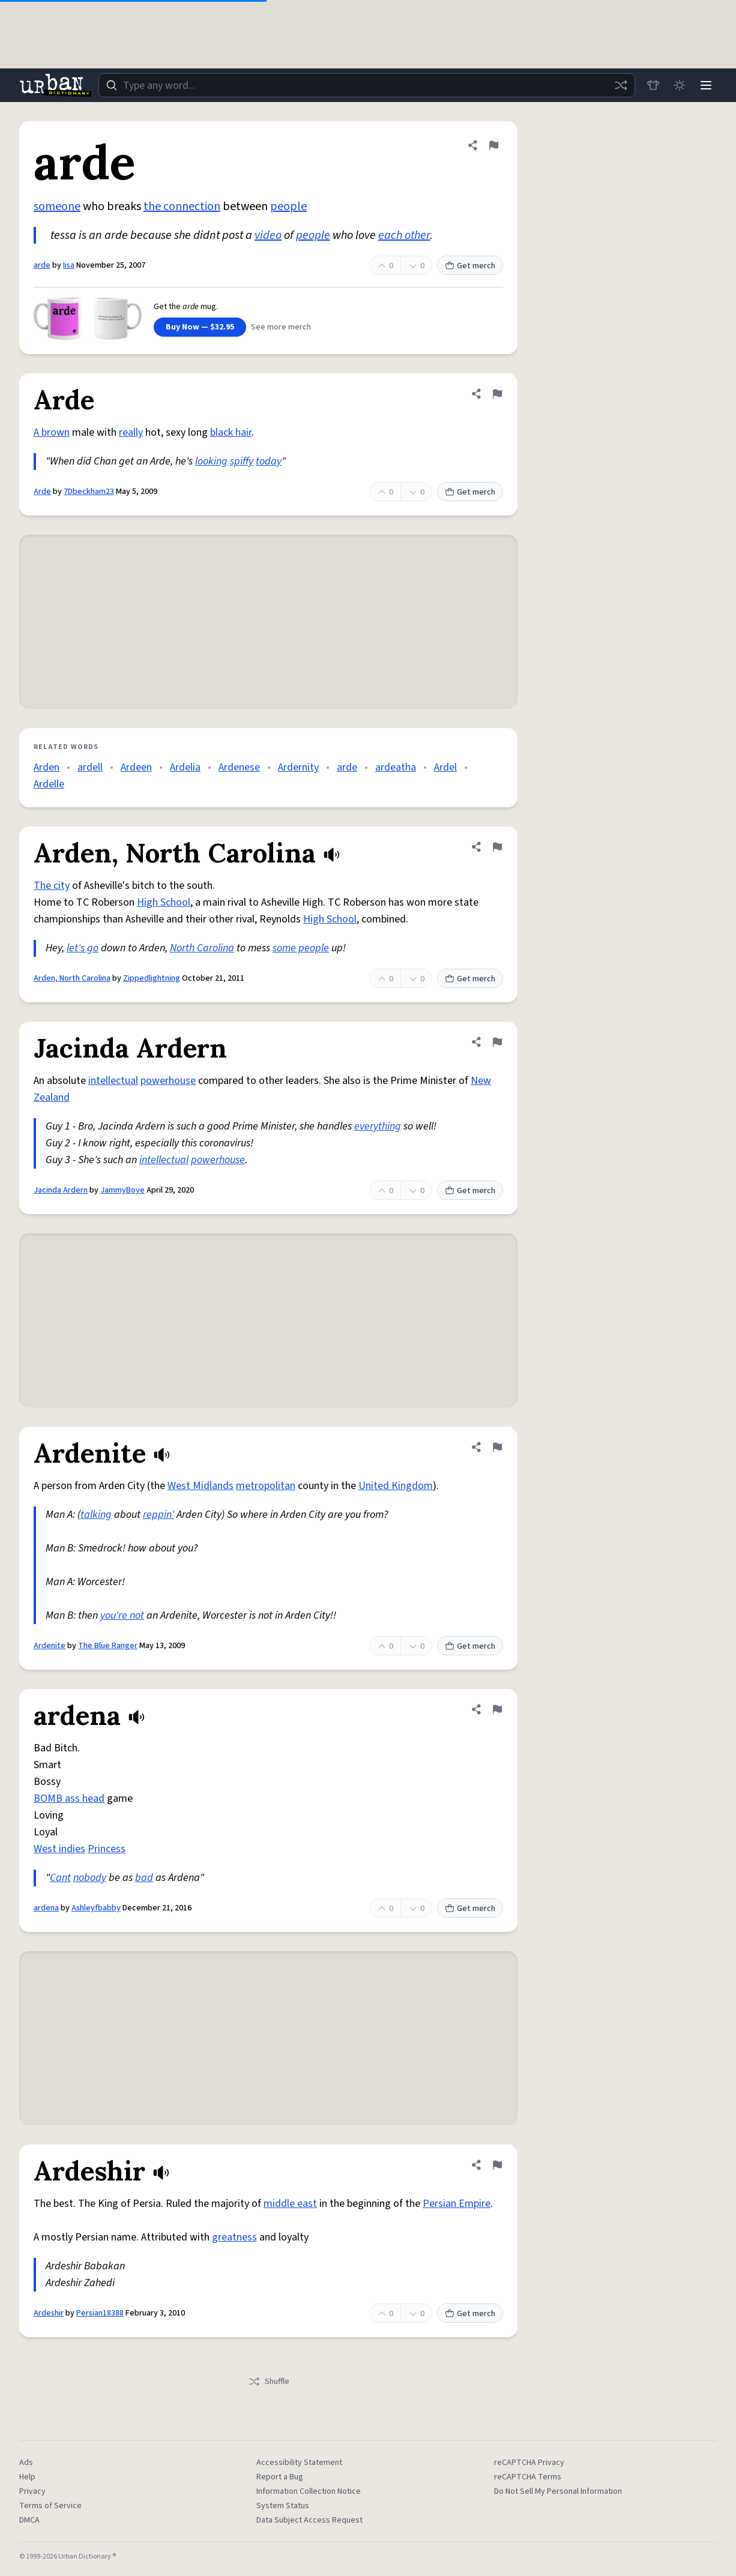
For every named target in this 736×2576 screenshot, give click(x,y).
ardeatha (395, 767)
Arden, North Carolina (72, 978)
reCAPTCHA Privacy (529, 2463)
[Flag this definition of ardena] (497, 1709)
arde (42, 265)
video (268, 235)
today (269, 461)
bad (144, 1877)
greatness (234, 2237)
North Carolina (202, 947)
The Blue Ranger (107, 1646)
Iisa (68, 265)
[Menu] (706, 85)
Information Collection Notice (308, 2491)
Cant (60, 1877)
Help (27, 2477)
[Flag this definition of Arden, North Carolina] (497, 846)
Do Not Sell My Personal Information (558, 2491)
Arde (42, 492)
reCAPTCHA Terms (527, 2477)
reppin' (158, 1514)
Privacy (32, 2491)
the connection (181, 206)
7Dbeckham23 (89, 492)
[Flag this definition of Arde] (497, 393)
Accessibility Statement (299, 2463)
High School (163, 902)
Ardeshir (49, 2313)
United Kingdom (395, 1485)
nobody (89, 1877)
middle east (290, 2203)
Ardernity (298, 767)
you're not (122, 1615)
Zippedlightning (151, 978)
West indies (59, 1848)
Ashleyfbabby (96, 1908)
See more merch (281, 327)
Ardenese (239, 767)
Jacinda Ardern (61, 1190)
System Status (282, 2506)
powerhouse (168, 1080)
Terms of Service (50, 2506)
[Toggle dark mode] (679, 85)
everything (377, 1126)
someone (57, 206)
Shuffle (268, 2382)
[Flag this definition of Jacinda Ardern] (497, 1042)
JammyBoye (122, 1190)
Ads (26, 2463)
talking (96, 1514)
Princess (106, 1848)
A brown (52, 432)
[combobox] (366, 85)
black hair (231, 432)
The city (52, 885)
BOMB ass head (69, 1798)
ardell (90, 767)
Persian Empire (456, 2203)
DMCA (29, 2520)
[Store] (653, 85)
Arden (46, 767)
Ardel (445, 767)
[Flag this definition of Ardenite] (497, 1447)
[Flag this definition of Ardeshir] (497, 2164)
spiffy (241, 461)
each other (404, 235)
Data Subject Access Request (309, 2520)
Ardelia (185, 767)
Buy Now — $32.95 (200, 327)
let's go (82, 947)
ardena (46, 1908)
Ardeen (136, 767)
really (131, 432)
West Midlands (200, 1485)
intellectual (113, 1080)
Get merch (470, 266)
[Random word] (621, 85)
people (288, 206)
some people (301, 947)
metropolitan (265, 1485)
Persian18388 (100, 2313)
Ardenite (49, 1646)
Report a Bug (279, 2477)
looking (211, 461)
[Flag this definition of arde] (493, 145)
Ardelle (49, 784)
